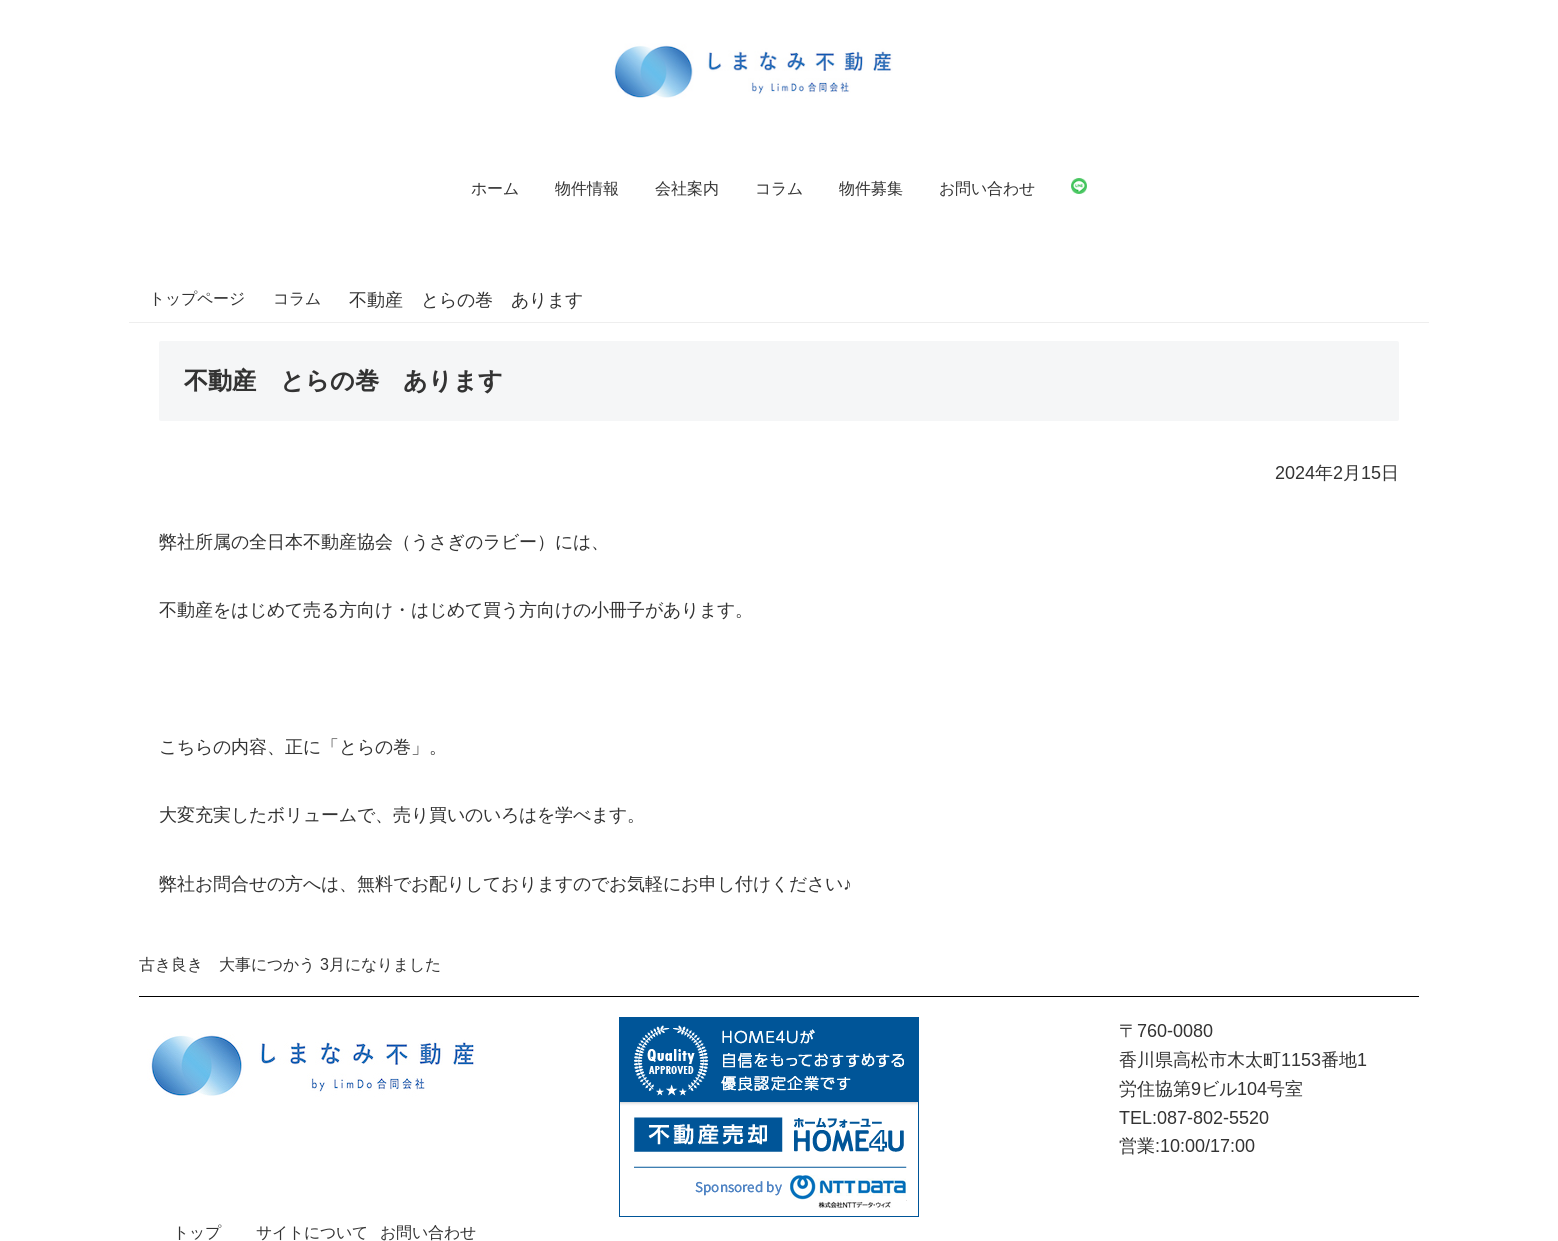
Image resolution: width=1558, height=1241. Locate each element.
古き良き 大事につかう (227, 964)
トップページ (197, 298)
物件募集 (871, 188)
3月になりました (380, 964)
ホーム (495, 188)
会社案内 (687, 188)
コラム (779, 188)
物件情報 (587, 188)
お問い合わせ (987, 188)
